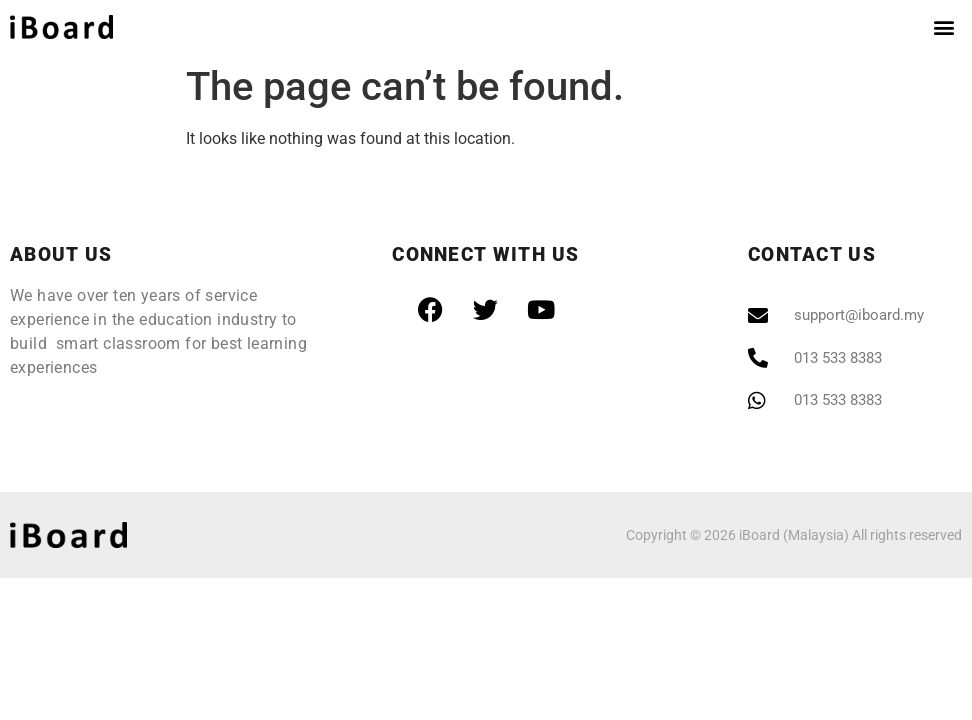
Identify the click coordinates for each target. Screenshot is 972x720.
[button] (943, 26)
